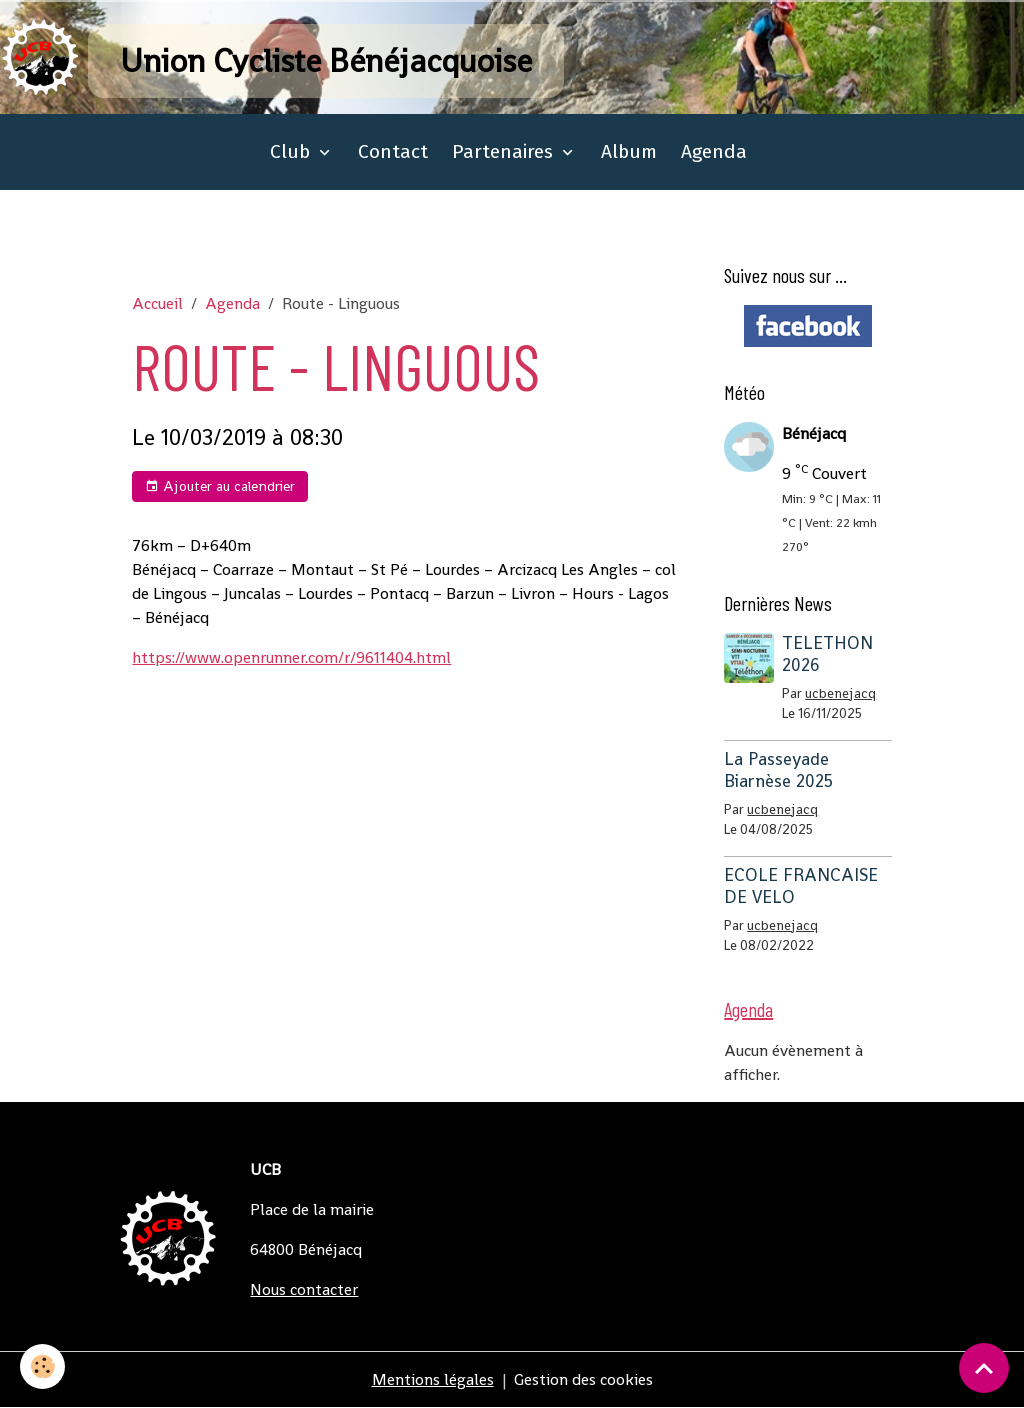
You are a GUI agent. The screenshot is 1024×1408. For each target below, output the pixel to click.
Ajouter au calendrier (220, 486)
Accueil (157, 303)
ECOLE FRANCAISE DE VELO (801, 885)
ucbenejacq (840, 693)
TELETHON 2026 (827, 653)
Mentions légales (433, 1379)
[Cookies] (42, 1366)
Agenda (714, 151)
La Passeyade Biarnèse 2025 (778, 769)
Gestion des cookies (583, 1379)
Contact (393, 151)
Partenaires (505, 151)
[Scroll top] (984, 1368)
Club (292, 151)
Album (629, 151)
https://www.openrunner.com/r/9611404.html (291, 657)
